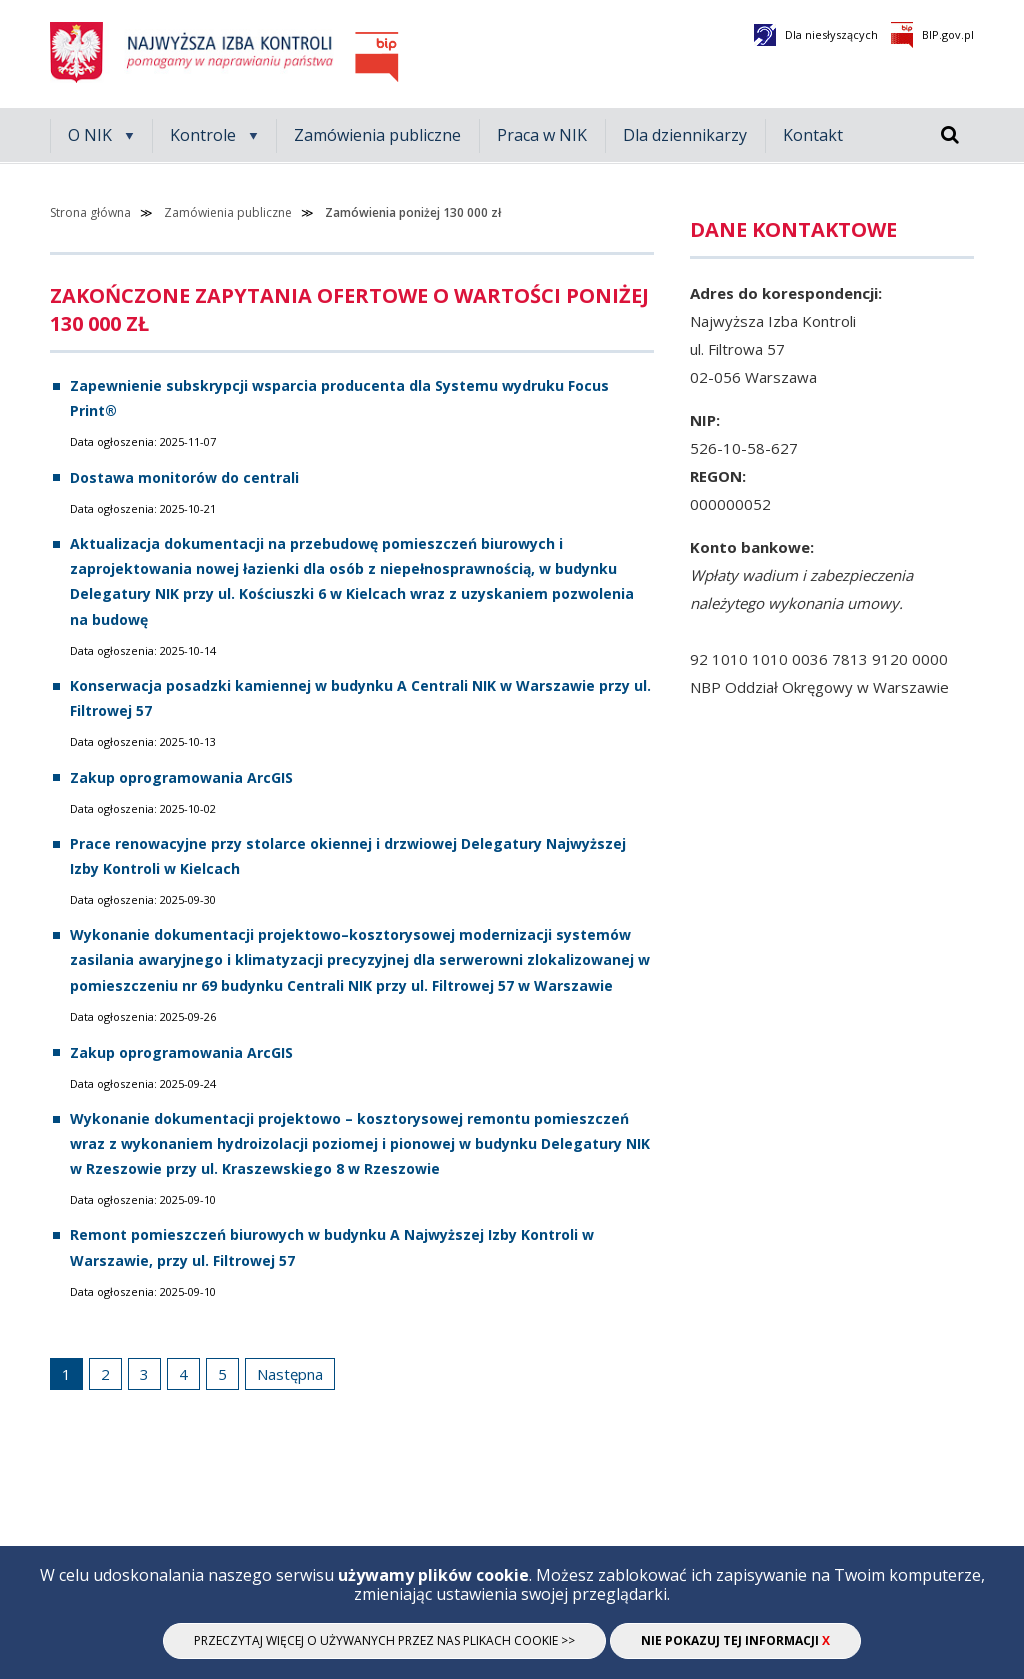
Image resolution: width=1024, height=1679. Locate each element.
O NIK (90, 135)
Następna (288, 1371)
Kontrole (203, 135)
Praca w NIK (542, 135)
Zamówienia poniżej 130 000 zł (413, 212)
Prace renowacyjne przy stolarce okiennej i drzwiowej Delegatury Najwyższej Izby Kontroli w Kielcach (348, 856)
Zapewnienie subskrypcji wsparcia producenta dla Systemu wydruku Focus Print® (339, 398)
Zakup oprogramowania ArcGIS (181, 777)
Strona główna (90, 212)
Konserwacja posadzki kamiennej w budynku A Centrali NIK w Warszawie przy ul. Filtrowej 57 (360, 698)
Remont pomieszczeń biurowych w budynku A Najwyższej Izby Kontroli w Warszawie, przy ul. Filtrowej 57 (332, 1247)
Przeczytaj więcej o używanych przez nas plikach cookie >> (384, 1640)
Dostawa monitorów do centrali (184, 477)
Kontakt (813, 135)
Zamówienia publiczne (377, 135)
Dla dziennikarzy (685, 135)
